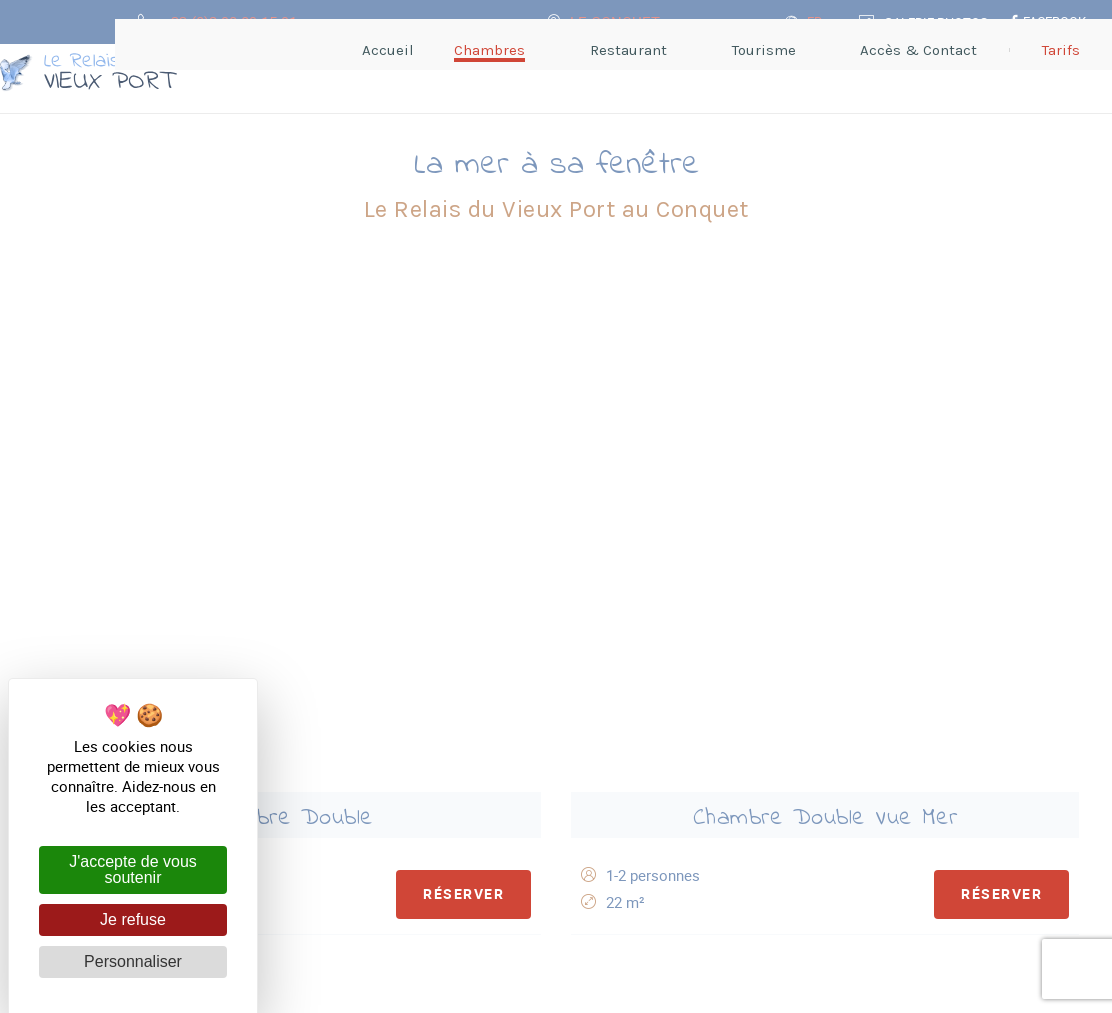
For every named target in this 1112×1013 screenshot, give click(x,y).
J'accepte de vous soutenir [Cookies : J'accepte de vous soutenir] (133, 869)
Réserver (455, 379)
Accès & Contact (663, 890)
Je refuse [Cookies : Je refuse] (133, 919)
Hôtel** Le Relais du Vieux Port (440, 874)
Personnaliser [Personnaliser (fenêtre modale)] (133, 961)
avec (743, 983)
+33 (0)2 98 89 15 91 (680, 858)
